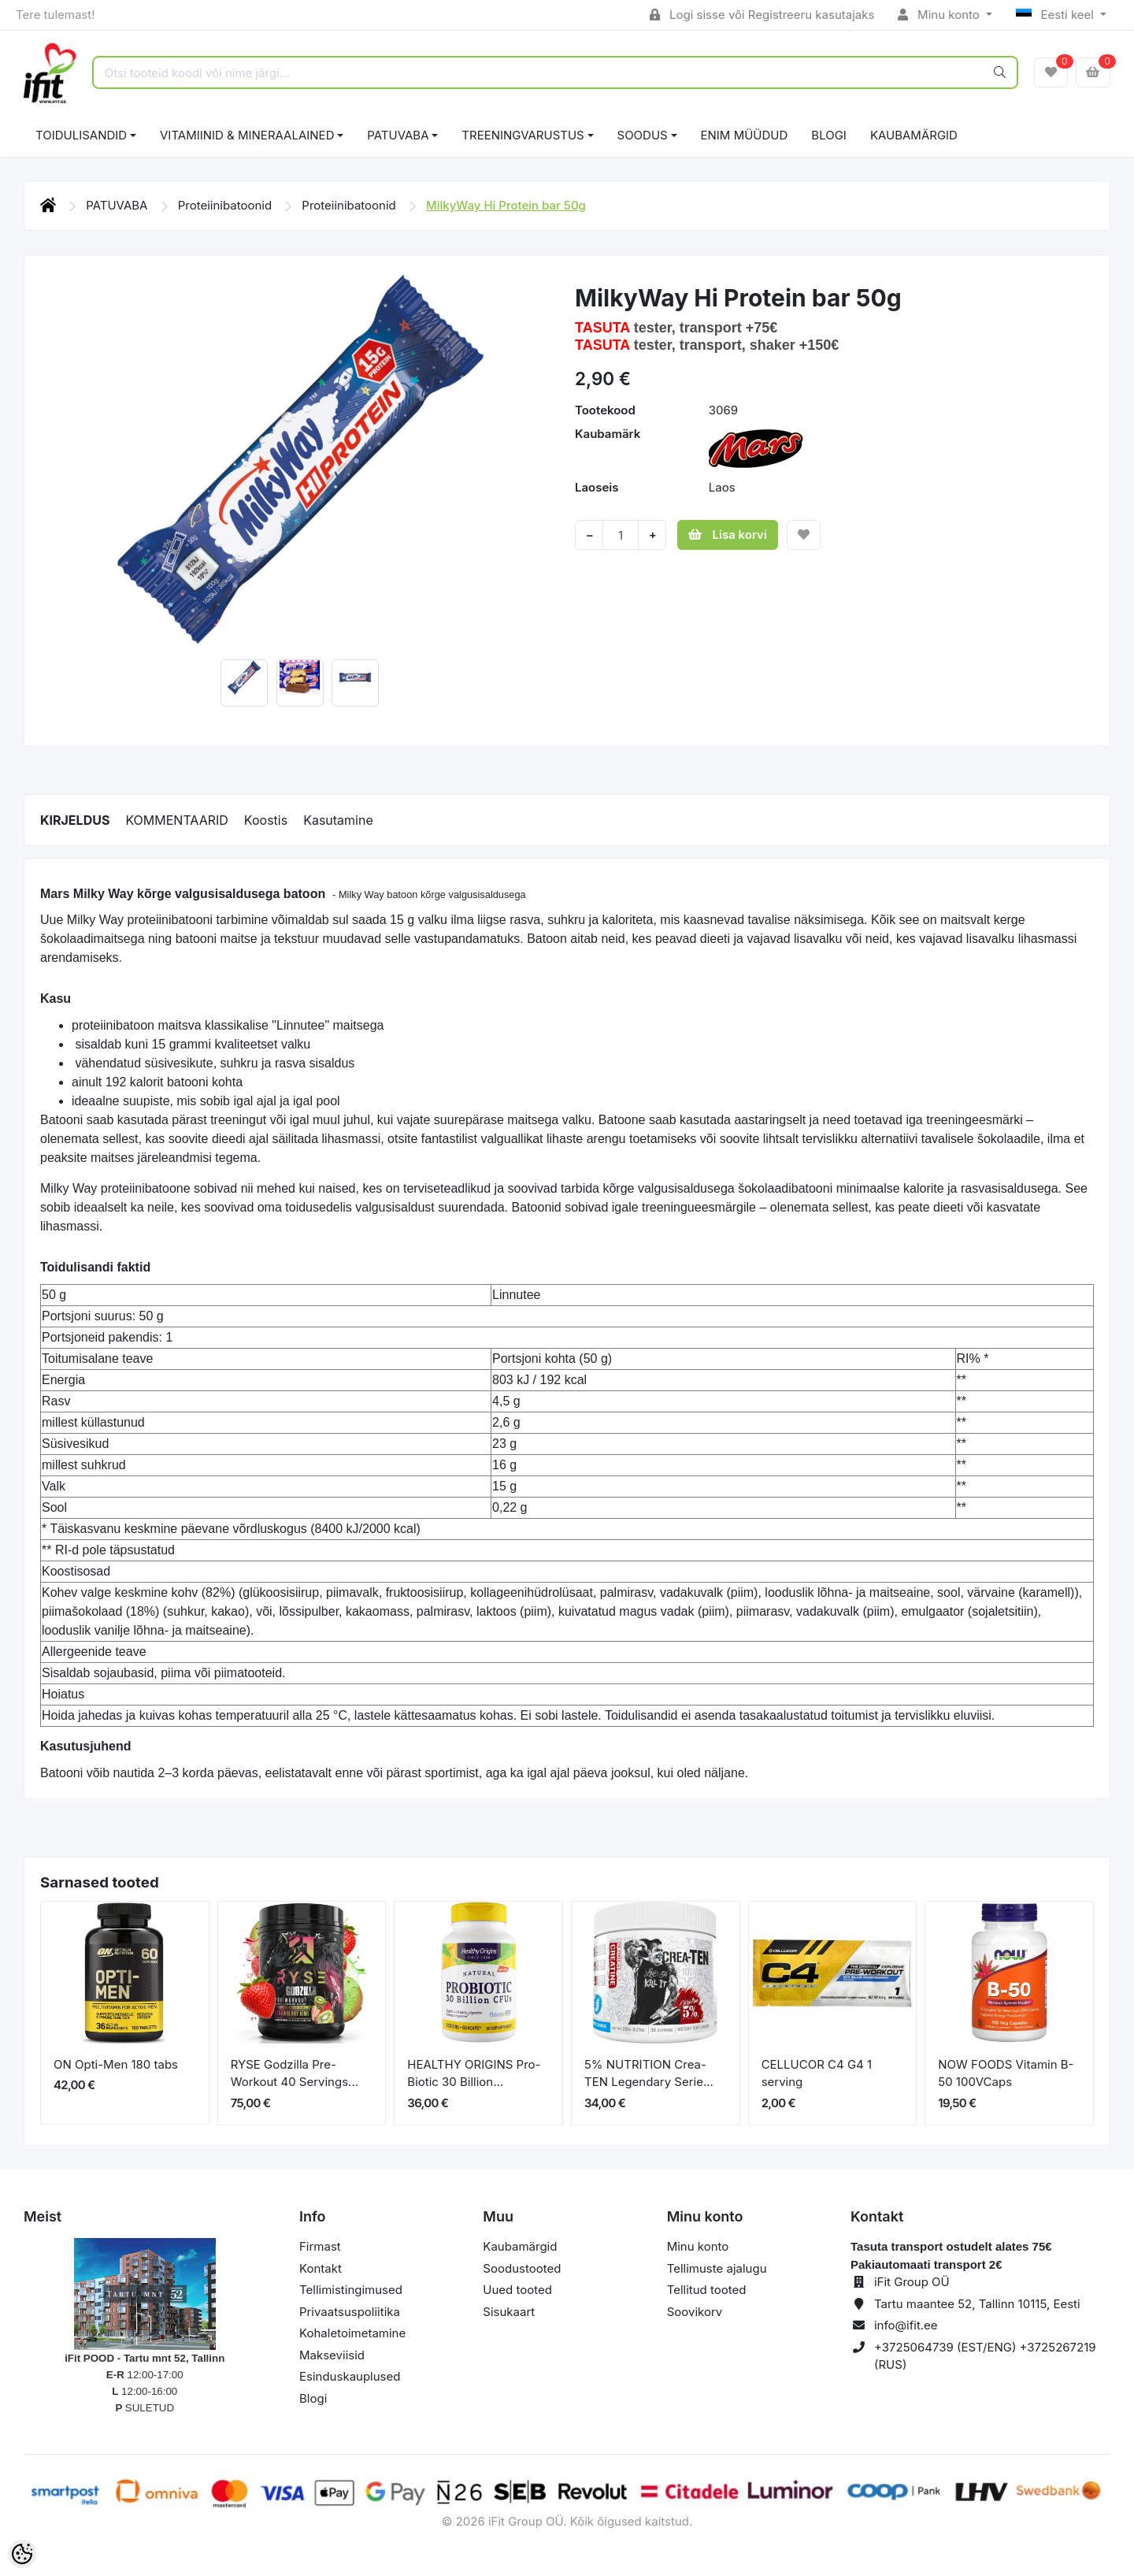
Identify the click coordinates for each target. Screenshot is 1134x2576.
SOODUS (642, 135)
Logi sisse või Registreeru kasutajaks (762, 14)
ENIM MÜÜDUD (744, 135)
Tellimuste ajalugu (717, 2268)
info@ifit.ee (906, 2325)
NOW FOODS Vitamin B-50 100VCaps (1005, 2073)
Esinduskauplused (349, 2376)
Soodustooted (522, 2268)
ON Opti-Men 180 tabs (116, 2064)
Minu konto (940, 14)
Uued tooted (517, 2289)
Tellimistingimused (350, 2289)
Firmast (320, 2246)
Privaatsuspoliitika (349, 2311)
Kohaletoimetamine (352, 2332)
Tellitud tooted (707, 2289)
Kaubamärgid (914, 135)
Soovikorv (695, 2311)
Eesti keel (1056, 14)
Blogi (313, 2398)
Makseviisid (332, 2355)
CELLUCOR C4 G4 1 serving (817, 2073)
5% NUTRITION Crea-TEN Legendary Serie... (648, 2073)
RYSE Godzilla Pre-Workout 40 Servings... (294, 2073)
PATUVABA (397, 135)
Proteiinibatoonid (227, 205)
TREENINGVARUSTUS (522, 135)
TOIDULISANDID (81, 135)
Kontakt (320, 2268)
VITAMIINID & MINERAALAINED (247, 135)
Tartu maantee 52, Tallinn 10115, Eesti (977, 2303)
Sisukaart (509, 2311)
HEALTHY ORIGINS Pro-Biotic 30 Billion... (473, 2073)
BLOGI (829, 135)
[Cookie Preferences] (22, 2554)
